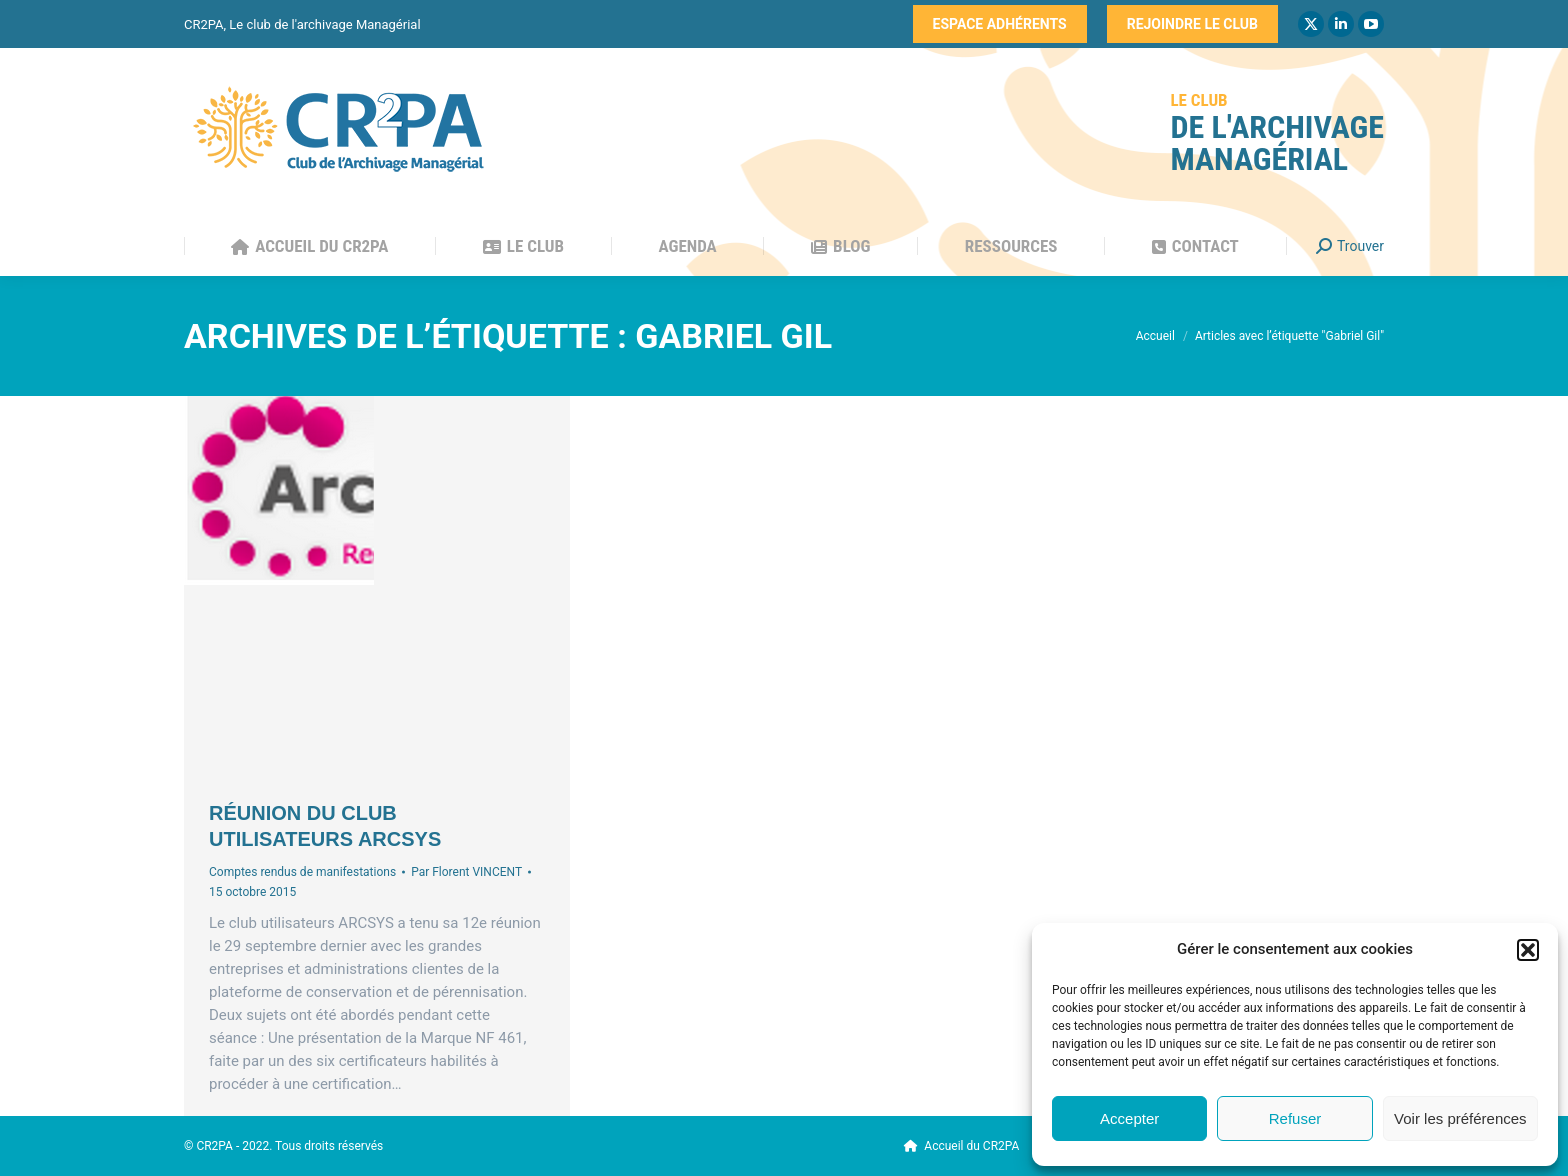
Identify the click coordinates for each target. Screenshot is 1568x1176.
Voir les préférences (1460, 1118)
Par (466, 872)
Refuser (1295, 1118)
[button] (1528, 950)
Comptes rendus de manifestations (302, 872)
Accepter (1129, 1118)
